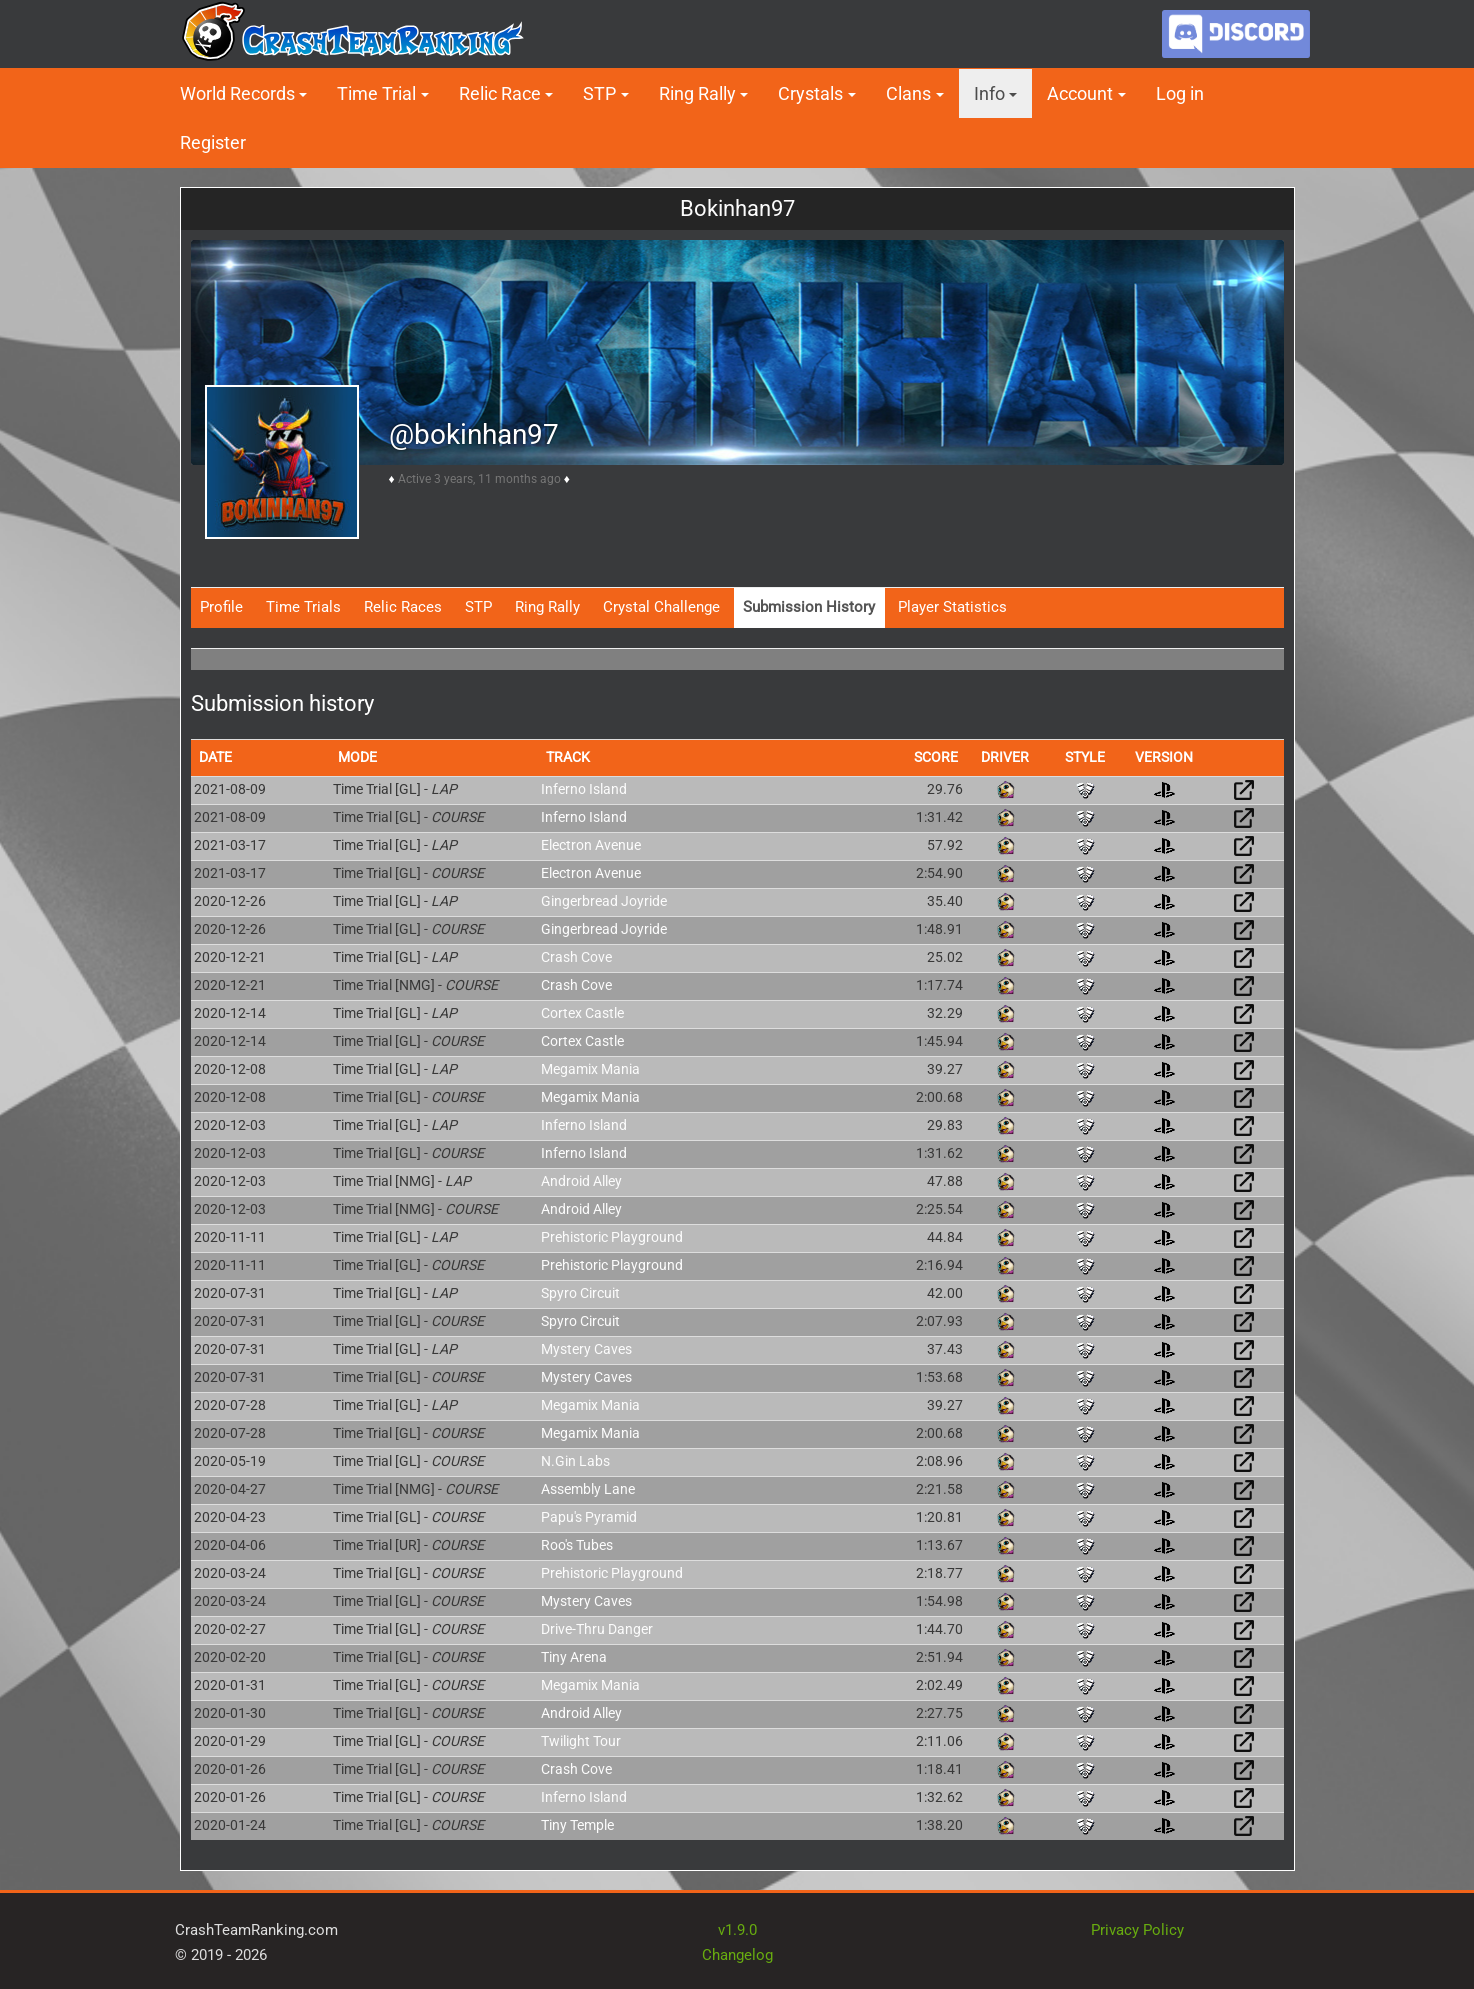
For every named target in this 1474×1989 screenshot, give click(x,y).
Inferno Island (584, 789)
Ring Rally (697, 93)
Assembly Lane (588, 1489)
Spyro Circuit (580, 1293)
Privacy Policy (1137, 1930)
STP (599, 93)
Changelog (737, 1955)
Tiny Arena (574, 1657)
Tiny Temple (577, 1825)
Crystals (810, 93)
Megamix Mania (590, 1069)
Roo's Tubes (577, 1545)
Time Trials (303, 607)
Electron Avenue (591, 845)
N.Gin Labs (575, 1461)
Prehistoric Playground (612, 1237)
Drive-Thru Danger (597, 1629)
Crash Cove (576, 957)
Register (213, 142)
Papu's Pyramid (589, 1517)
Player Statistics (952, 607)
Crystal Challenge (661, 607)
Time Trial (376, 93)
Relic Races (403, 607)
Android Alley (581, 1181)
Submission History (809, 607)
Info (989, 93)
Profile (221, 607)
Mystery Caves (586, 1349)
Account (1080, 93)
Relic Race (500, 93)
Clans (908, 93)
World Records (237, 93)
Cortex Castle (582, 1013)
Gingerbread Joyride (604, 901)
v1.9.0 (737, 1930)
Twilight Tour (581, 1741)
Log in (1180, 93)
